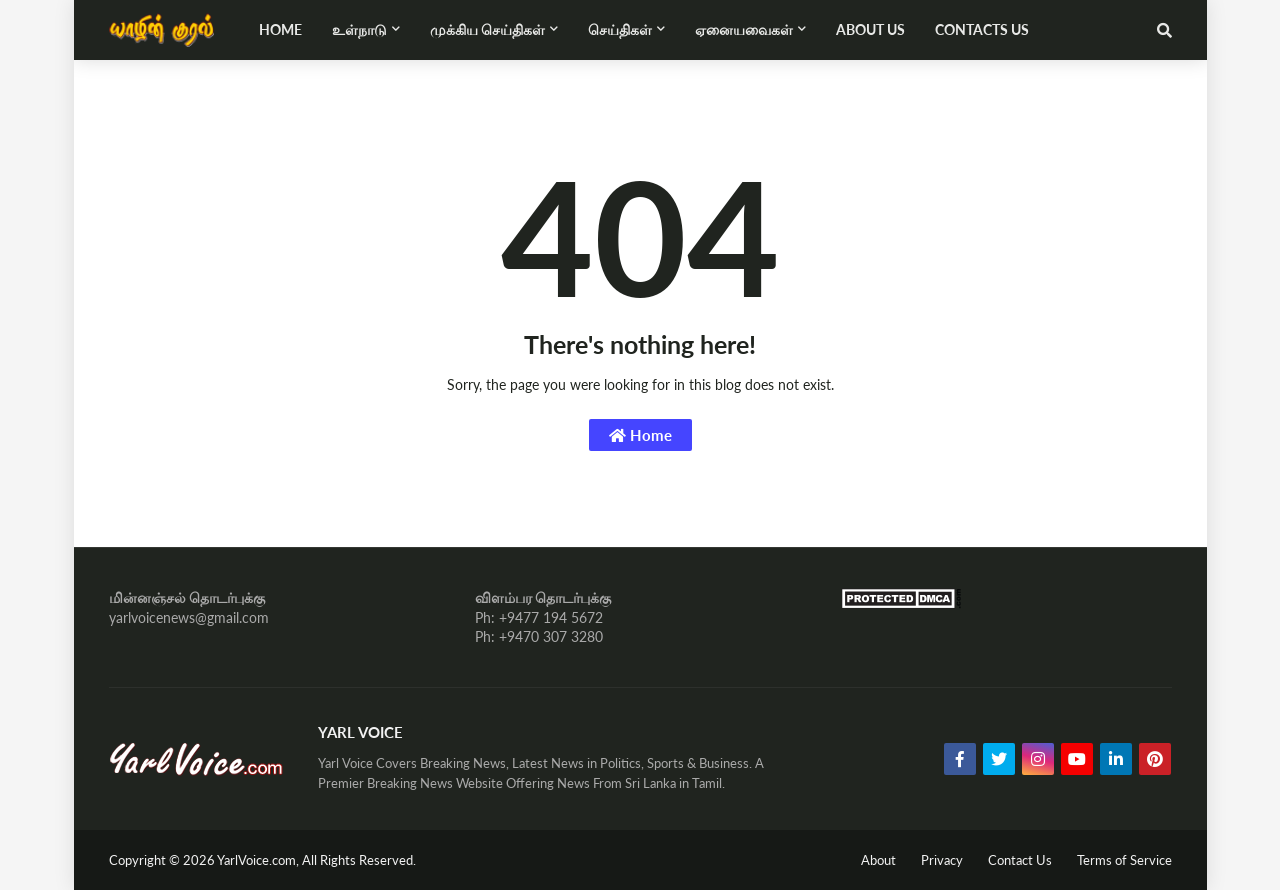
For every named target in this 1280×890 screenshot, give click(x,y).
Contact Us (1020, 860)
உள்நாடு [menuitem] (359, 29)
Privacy (942, 860)
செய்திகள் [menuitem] (620, 29)
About (878, 860)
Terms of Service (1124, 860)
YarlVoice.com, (259, 860)
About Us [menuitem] (870, 29)
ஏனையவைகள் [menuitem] (744, 29)
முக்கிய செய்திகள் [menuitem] (487, 29)
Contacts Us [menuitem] (982, 29)
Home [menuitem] (280, 29)
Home (640, 435)
